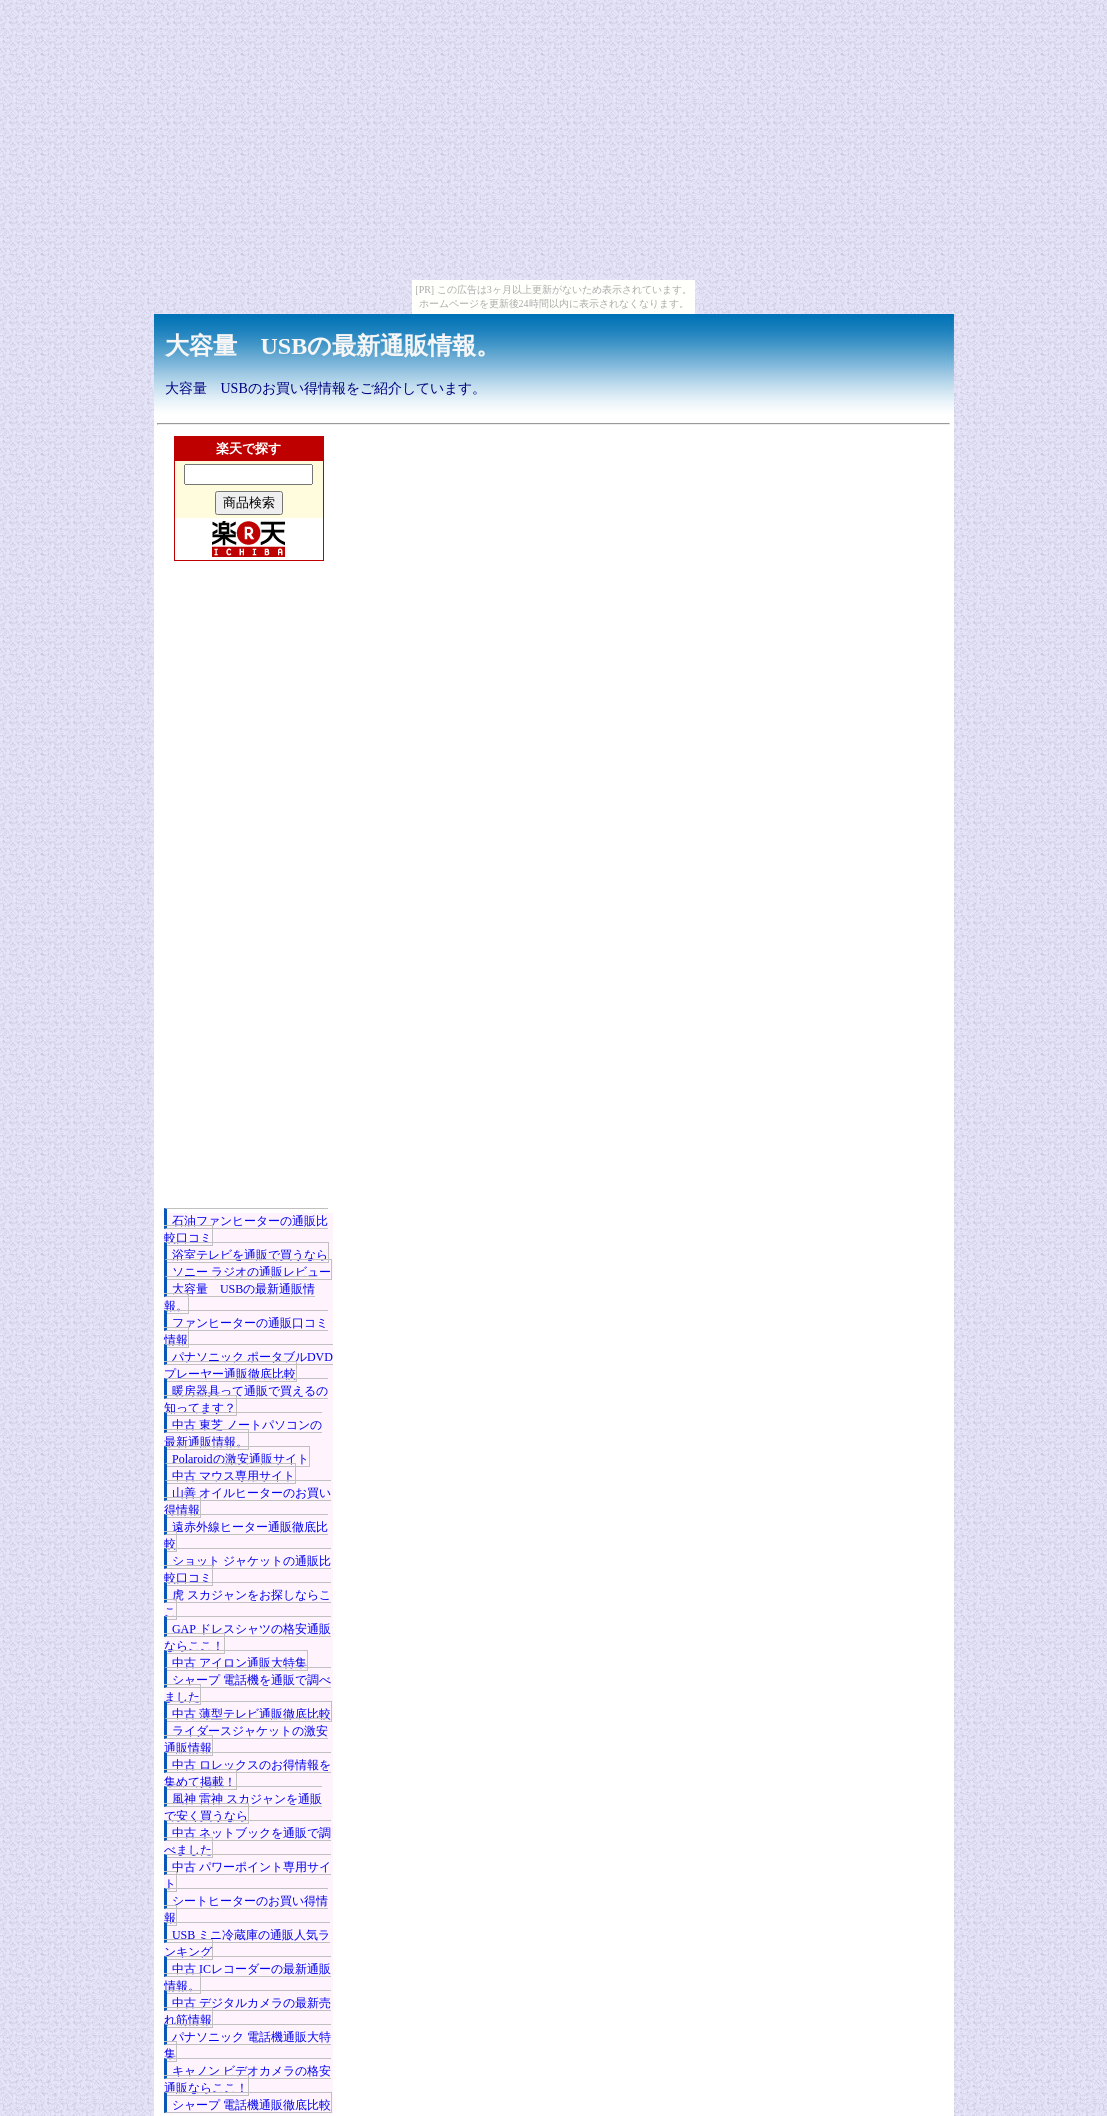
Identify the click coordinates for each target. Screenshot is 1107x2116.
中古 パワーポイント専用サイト (247, 1875)
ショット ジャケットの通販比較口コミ (247, 1569)
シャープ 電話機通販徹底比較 (251, 2105)
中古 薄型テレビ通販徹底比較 (251, 1714)
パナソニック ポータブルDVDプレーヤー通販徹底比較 (248, 1365)
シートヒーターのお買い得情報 (246, 1909)
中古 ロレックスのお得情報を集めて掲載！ (247, 1773)
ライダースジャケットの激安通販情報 (246, 1739)
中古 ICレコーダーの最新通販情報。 (247, 1977)
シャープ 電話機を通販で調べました (247, 1688)
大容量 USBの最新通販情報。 (333, 346)
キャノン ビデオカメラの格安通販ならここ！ (247, 2079)
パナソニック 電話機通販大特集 (247, 2045)
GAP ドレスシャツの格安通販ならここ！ (247, 1637)
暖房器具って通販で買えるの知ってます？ (246, 1399)
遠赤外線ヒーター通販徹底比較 (246, 1535)
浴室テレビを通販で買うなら (250, 1255)
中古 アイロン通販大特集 (239, 1663)
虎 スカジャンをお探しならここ (247, 1603)
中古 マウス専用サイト (233, 1476)
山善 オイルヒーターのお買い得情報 (247, 1501)
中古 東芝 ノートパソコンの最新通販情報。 (243, 1433)
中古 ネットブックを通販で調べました (247, 1841)
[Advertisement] (249, 913)
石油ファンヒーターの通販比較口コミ (246, 1229)
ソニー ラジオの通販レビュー (251, 1272)
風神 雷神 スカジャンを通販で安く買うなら (243, 1807)
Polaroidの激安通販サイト (240, 1459)
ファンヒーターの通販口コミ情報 (246, 1331)
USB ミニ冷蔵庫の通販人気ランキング (247, 1943)
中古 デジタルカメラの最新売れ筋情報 (247, 2011)
